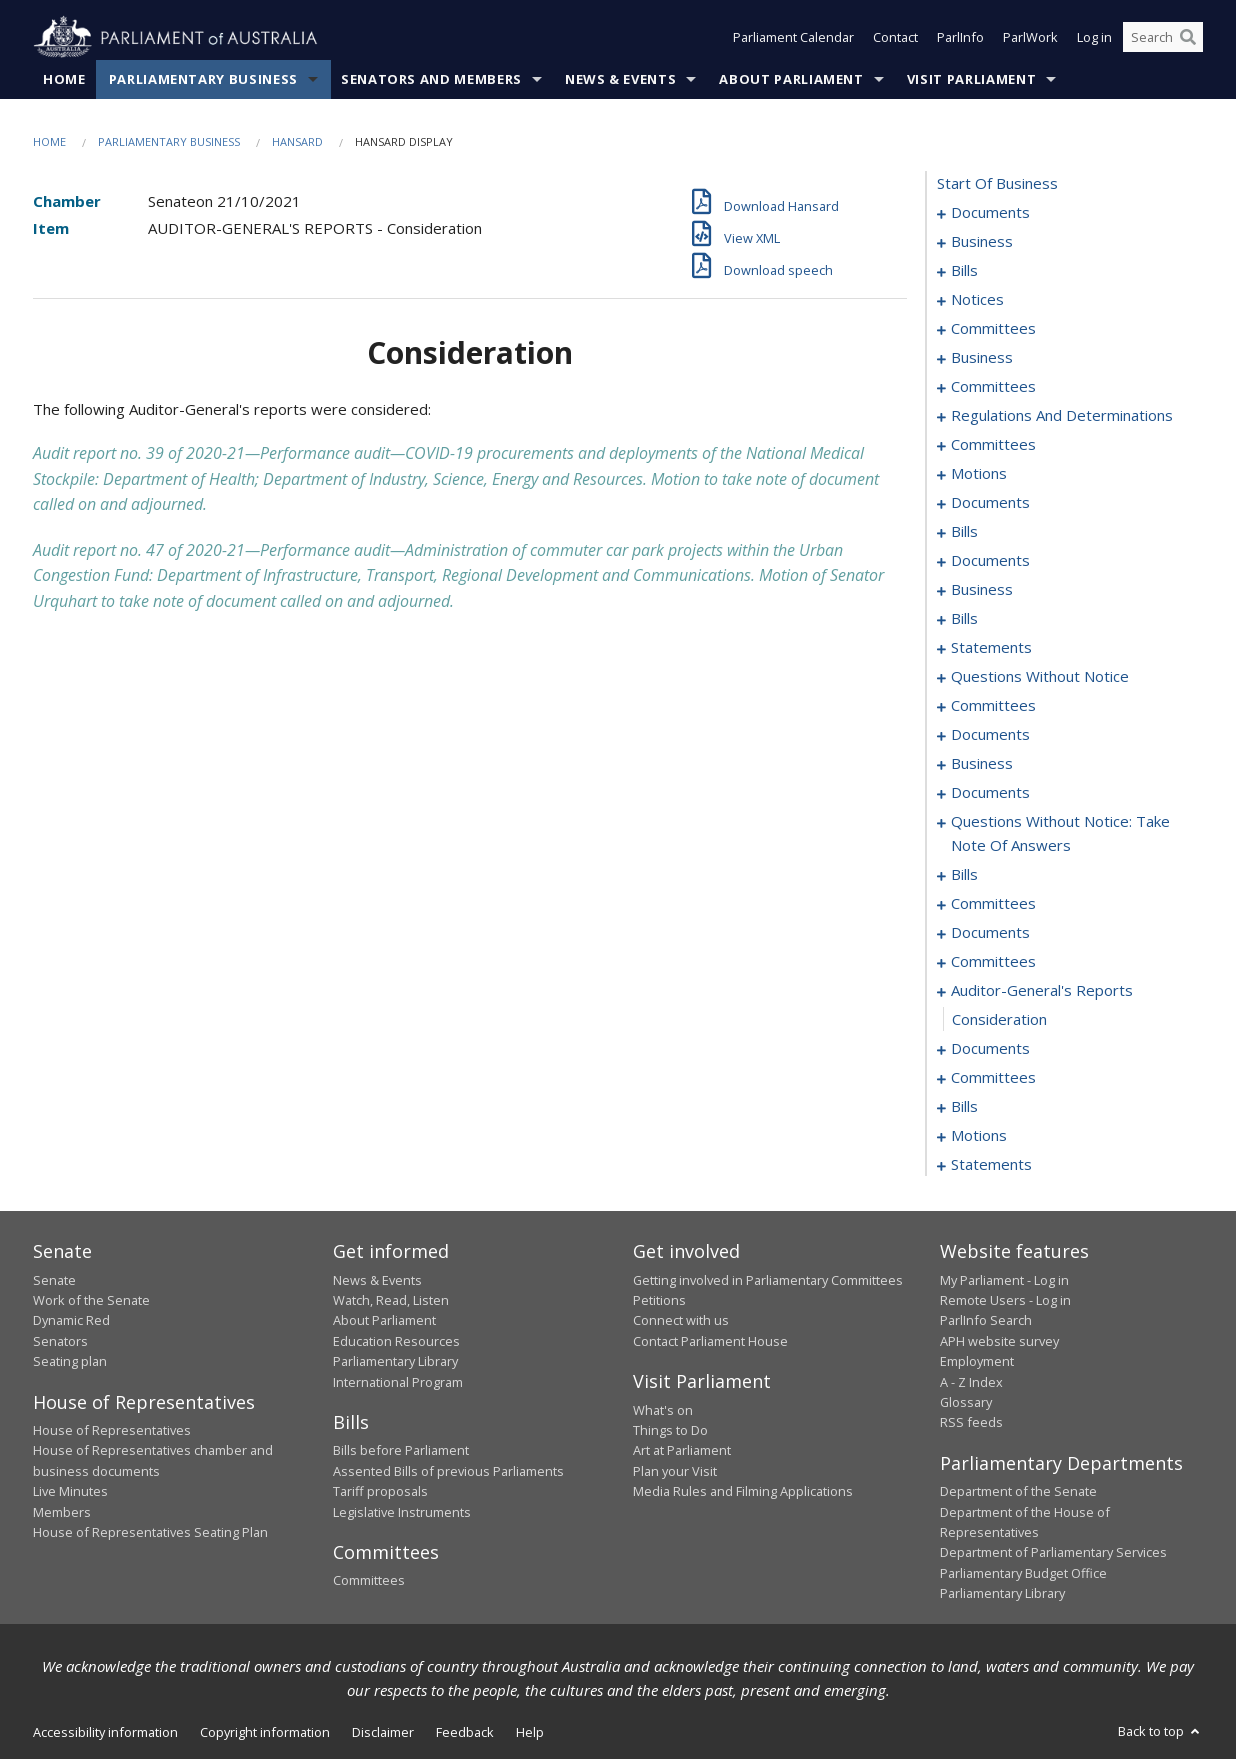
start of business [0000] (997, 184)
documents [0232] (990, 933)
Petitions (659, 1300)
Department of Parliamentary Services (1053, 1553)
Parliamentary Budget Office (1023, 1573)
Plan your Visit (675, 1471)
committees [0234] (993, 962)
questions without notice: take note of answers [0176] (1060, 834)
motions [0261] (979, 1136)
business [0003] (982, 242)
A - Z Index (971, 1382)
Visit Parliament (971, 79)
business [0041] (982, 358)
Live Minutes (70, 1492)
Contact (895, 38)
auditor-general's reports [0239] (1042, 991)
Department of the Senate (1018, 1492)
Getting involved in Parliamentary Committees (768, 1280)
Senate (54, 1280)
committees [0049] (993, 445)
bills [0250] (964, 1107)
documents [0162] (990, 793)
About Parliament (791, 79)
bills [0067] (964, 532)
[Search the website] (1163, 38)
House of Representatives (112, 1430)
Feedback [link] (465, 1732)
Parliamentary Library (395, 1362)
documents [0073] (990, 561)
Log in (1094, 38)
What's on (663, 1410)
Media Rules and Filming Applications (743, 1492)
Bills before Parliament (401, 1451)
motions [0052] (979, 474)
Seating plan (70, 1362)
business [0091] (982, 590)
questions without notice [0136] (1040, 677)
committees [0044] (993, 387)
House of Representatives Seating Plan (150, 1532)
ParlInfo (960, 38)
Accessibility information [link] (105, 1732)
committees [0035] (993, 329)
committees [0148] (993, 706)
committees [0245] (993, 1078)
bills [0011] (964, 271)
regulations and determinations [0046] (1062, 416)
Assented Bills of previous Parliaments (448, 1471)
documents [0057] (990, 503)
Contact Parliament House (710, 1341)
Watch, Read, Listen (391, 1300)
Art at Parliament (682, 1451)
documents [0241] (990, 1049)
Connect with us (681, 1321)
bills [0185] (964, 875)
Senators (60, 1341)
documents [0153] (990, 735)
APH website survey (999, 1341)
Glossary (966, 1402)
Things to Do (670, 1430)
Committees (369, 1581)
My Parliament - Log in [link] (1004, 1280)
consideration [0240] (999, 1020)
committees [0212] (993, 904)
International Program (398, 1382)
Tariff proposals (380, 1492)
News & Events (620, 79)
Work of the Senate (91, 1300)
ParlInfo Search (986, 1321)
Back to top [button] (1160, 1731)
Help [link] (530, 1732)
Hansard (297, 141)
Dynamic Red (71, 1321)
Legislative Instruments (402, 1512)
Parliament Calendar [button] (793, 38)
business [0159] (982, 764)
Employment (977, 1362)
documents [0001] (990, 213)
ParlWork (1030, 38)
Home (64, 79)
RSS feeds (971, 1423)
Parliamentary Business (203, 79)
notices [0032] (977, 300)
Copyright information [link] (265, 1732)
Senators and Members (431, 79)
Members (62, 1512)
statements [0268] (991, 1165)
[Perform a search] (1188, 38)
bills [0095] (964, 619)
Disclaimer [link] (383, 1732)
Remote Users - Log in (1005, 1300)
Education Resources (396, 1341)
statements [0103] (991, 648)
